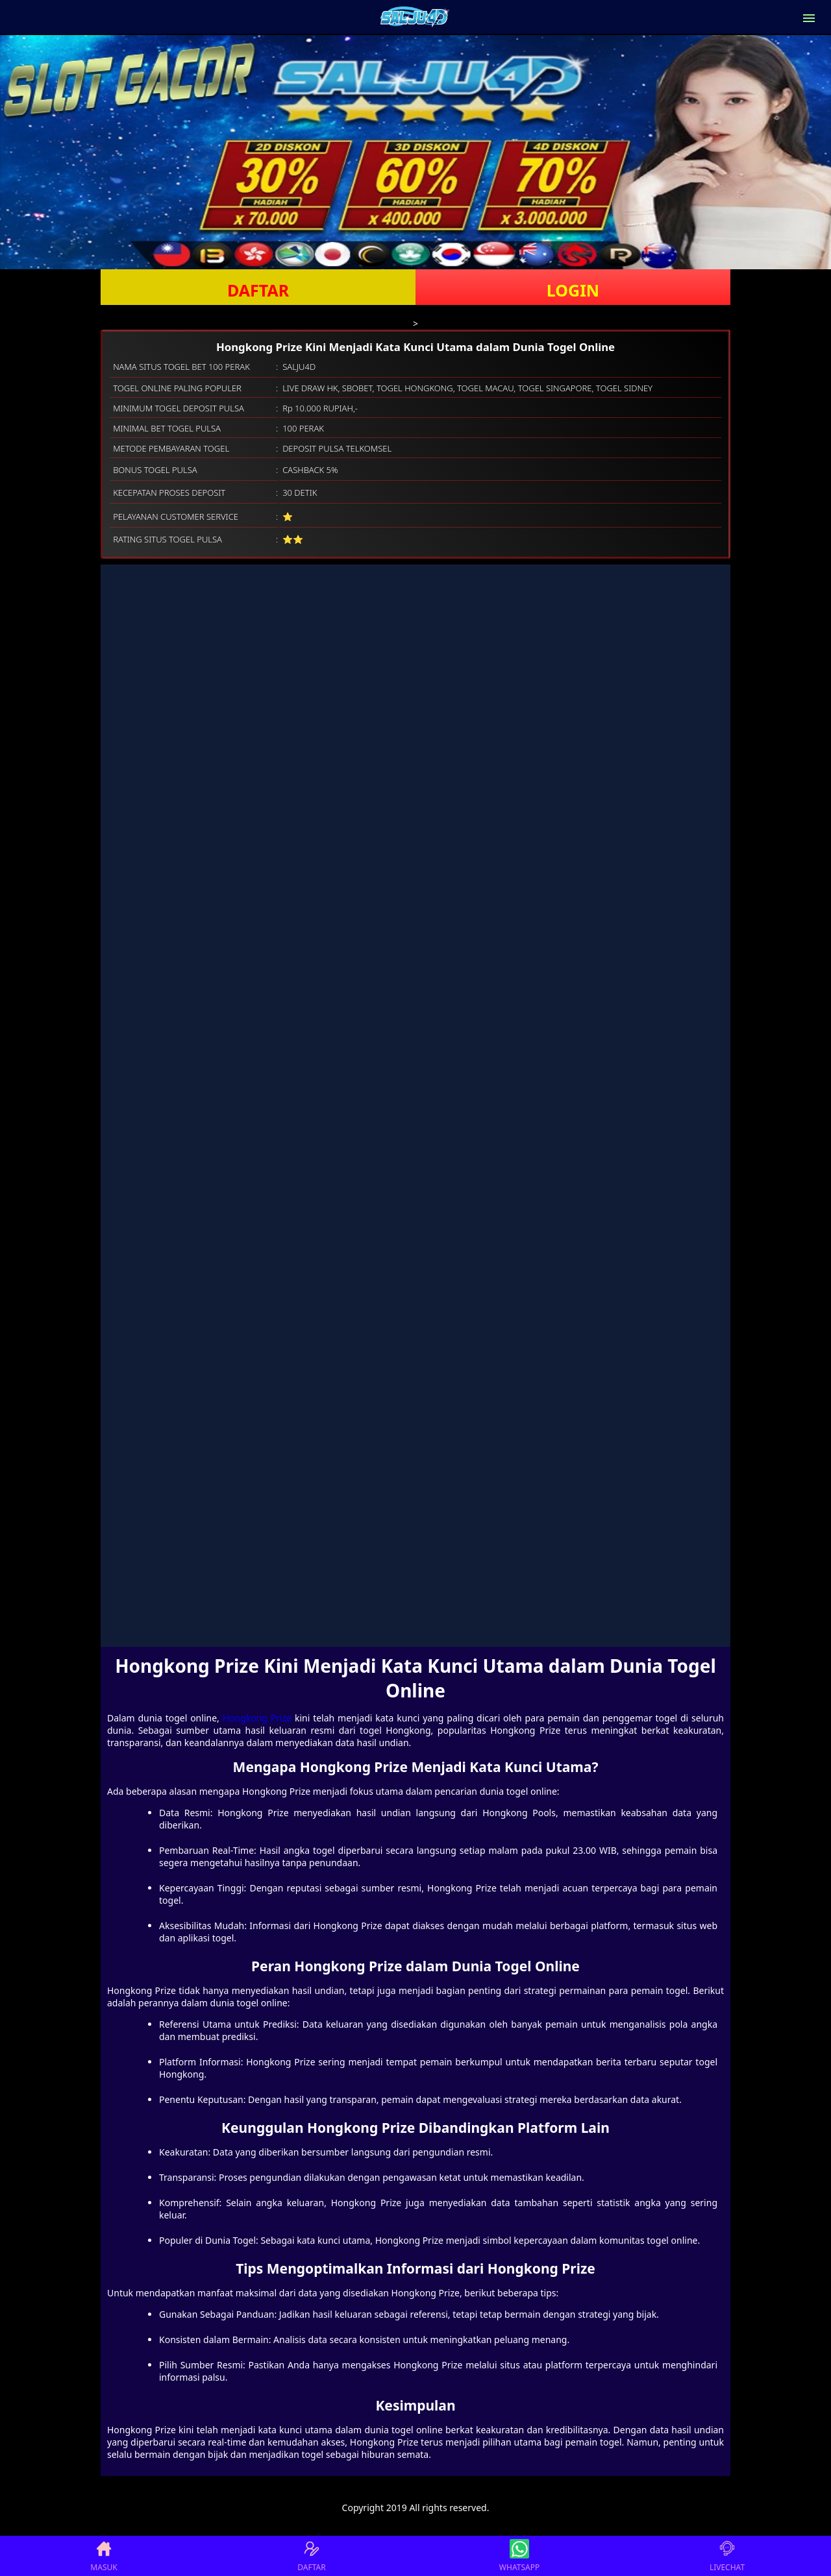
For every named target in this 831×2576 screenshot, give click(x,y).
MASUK (103, 2556)
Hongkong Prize (257, 1718)
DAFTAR (258, 290)
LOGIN (573, 290)
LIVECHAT (727, 2556)
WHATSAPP (519, 2556)
